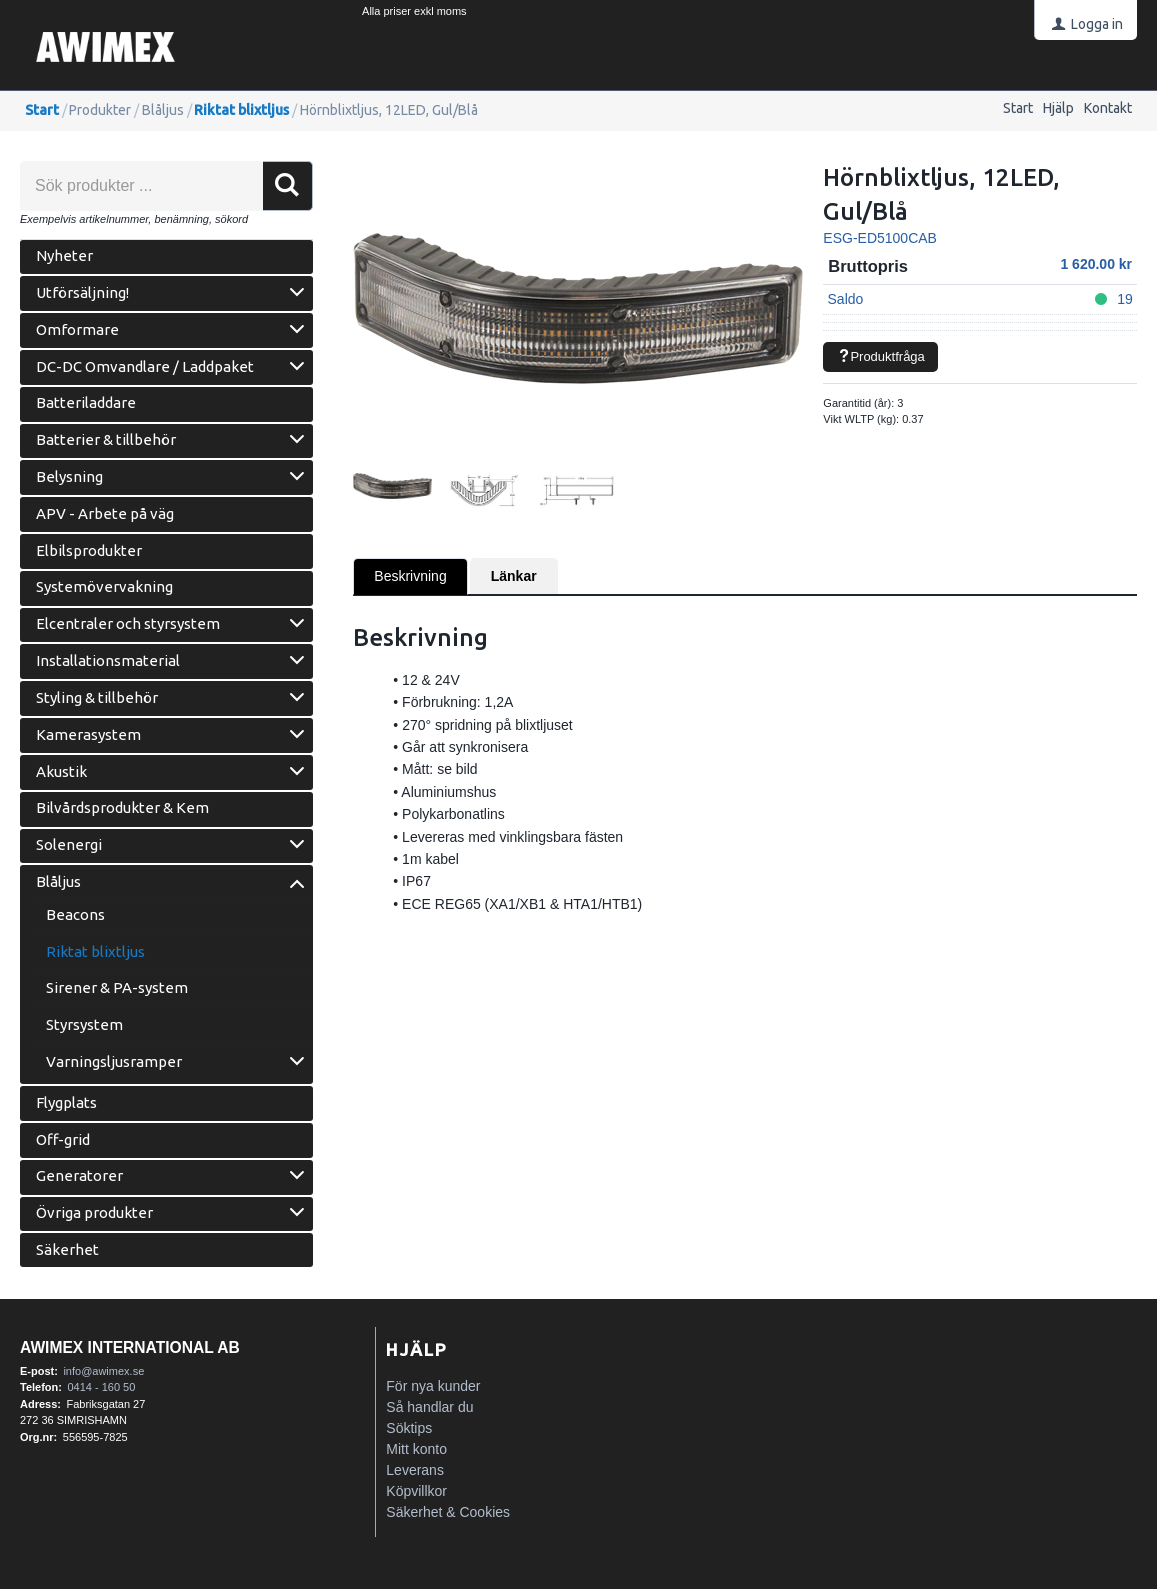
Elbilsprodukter (89, 550)
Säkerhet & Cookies (448, 1512)
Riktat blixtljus (241, 110)
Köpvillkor (416, 1491)
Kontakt (1108, 108)
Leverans (415, 1470)
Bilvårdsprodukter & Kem (122, 807)
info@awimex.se (103, 1371)
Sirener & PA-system (117, 987)
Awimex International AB (130, 1347)
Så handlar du (429, 1407)
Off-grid (63, 1139)
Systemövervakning (104, 586)
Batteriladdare (86, 402)
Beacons (75, 914)
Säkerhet (67, 1249)
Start (1018, 108)
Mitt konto (416, 1449)
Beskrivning (410, 576)
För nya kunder (433, 1386)
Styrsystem (84, 1024)
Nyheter (64, 255)
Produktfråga (881, 356)
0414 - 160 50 (101, 1387)
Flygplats (66, 1102)
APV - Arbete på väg (105, 513)
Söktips (409, 1428)
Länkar (514, 576)
